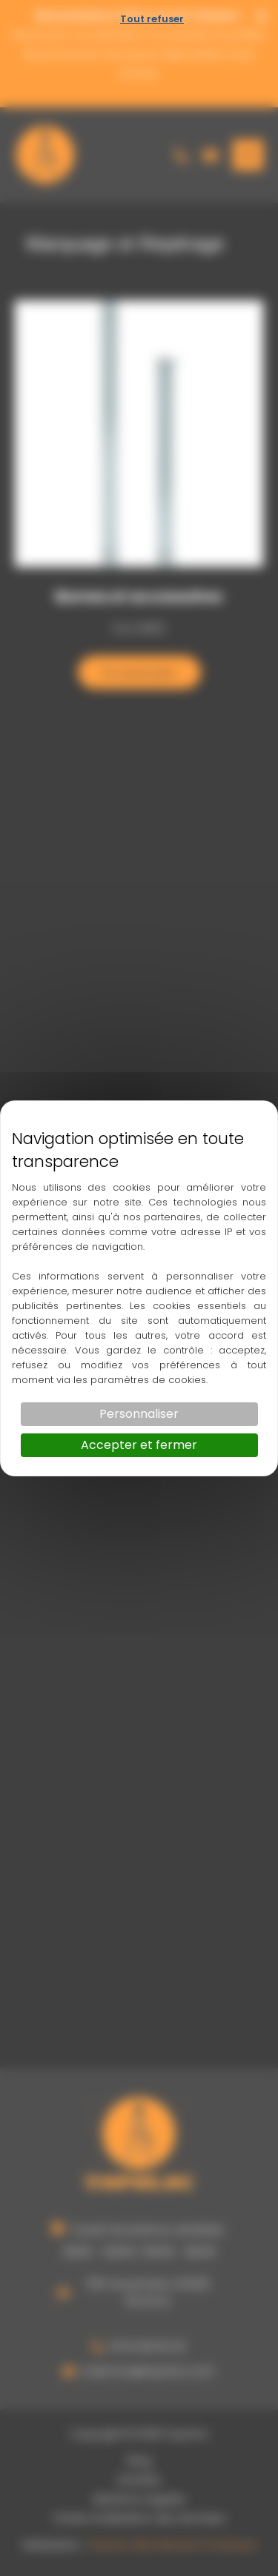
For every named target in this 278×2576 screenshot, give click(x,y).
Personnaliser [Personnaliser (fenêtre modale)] (139, 1413)
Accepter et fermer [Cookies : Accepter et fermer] (139, 1444)
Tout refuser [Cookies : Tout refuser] (152, 19)
